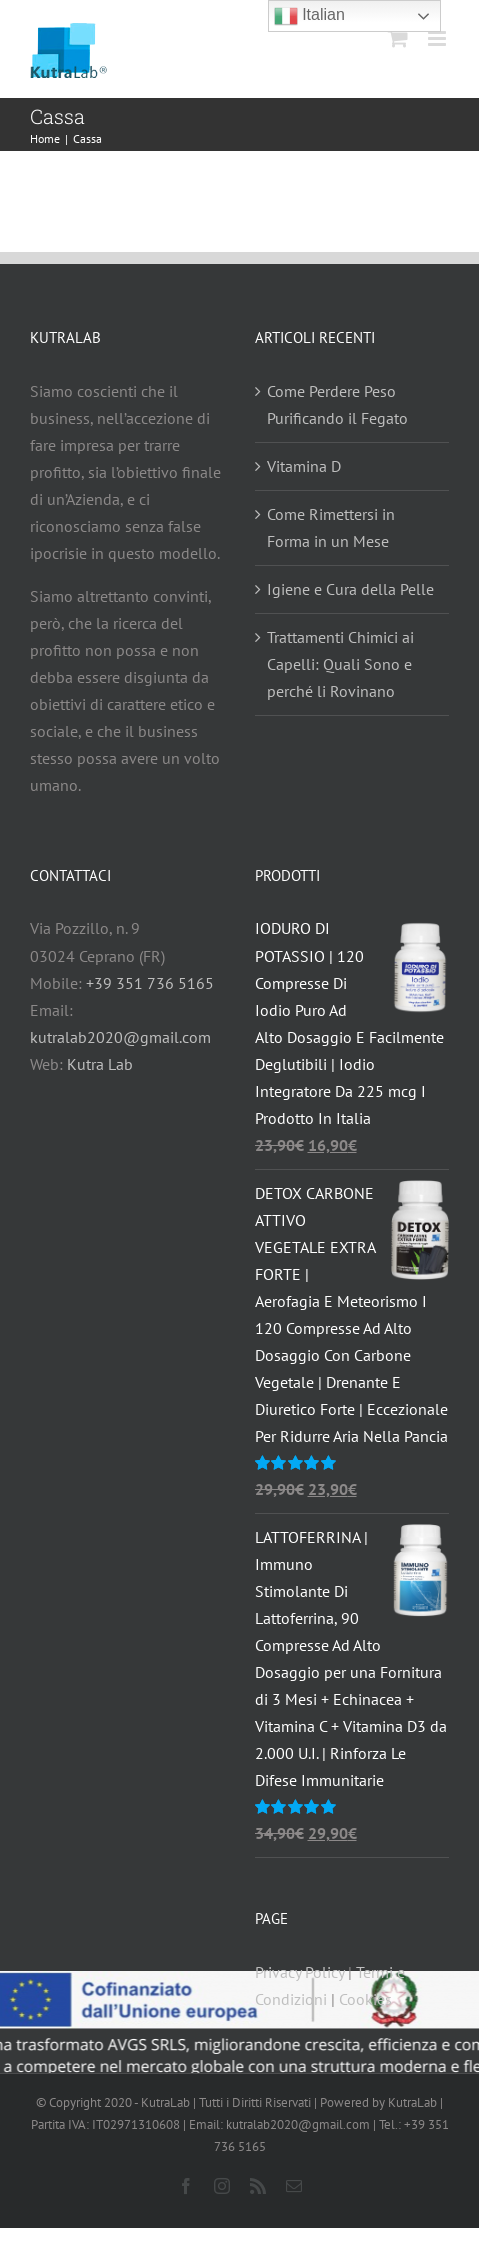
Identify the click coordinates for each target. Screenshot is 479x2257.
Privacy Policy (299, 1972)
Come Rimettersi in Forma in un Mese (331, 527)
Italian (309, 16)
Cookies (365, 1999)
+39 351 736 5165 (150, 983)
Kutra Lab (100, 1064)
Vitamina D (304, 466)
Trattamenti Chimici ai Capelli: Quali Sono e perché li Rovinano (340, 664)
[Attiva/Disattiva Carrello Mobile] (398, 38)
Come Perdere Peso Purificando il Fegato (337, 404)
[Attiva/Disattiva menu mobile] (438, 38)
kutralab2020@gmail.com (120, 1037)
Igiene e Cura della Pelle (350, 589)
